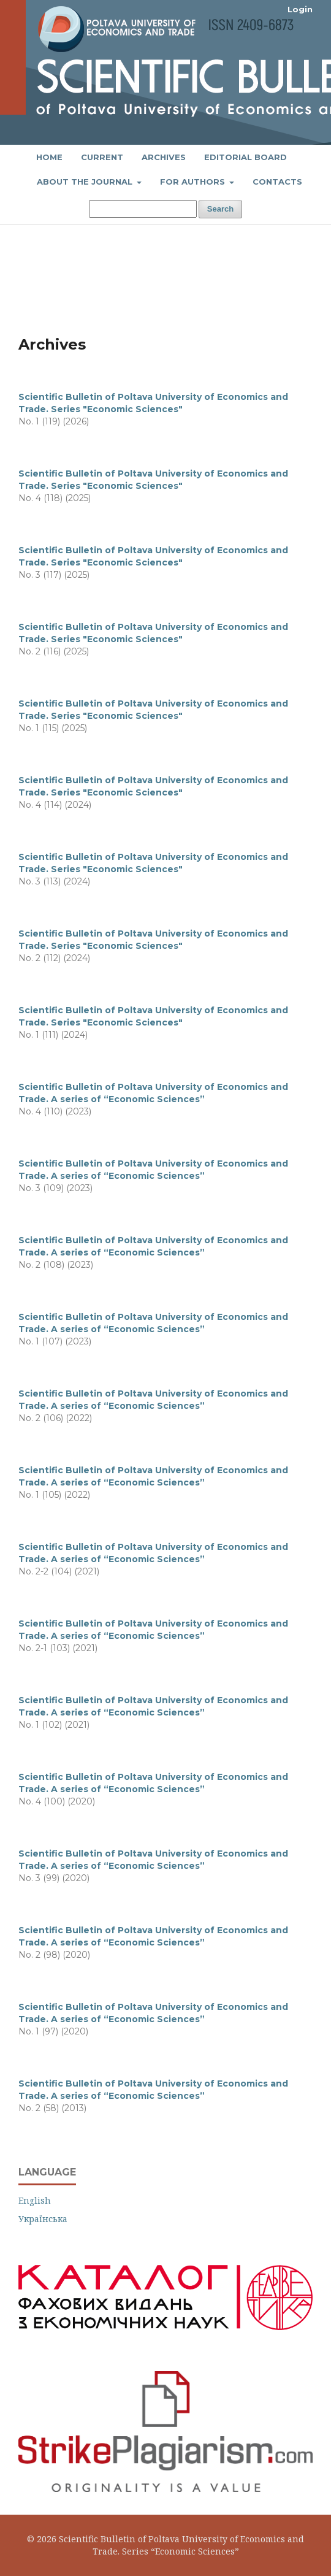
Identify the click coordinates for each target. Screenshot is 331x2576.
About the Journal (86, 181)
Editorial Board (245, 157)
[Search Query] (143, 209)
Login (300, 9)
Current (102, 157)
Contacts (277, 181)
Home (49, 157)
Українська (42, 2219)
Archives (164, 157)
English (34, 2200)
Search (220, 208)
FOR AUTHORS (193, 181)
